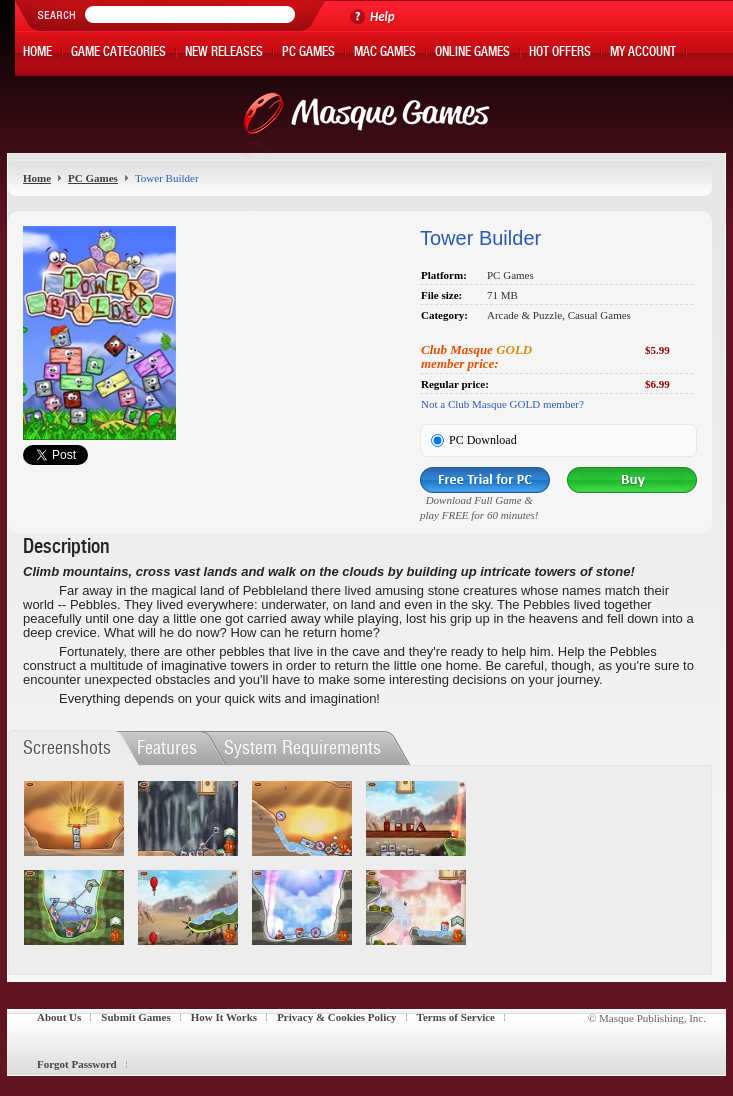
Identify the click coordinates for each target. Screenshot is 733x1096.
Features (167, 747)
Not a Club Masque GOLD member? (502, 404)
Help (382, 16)
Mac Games (385, 53)
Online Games (472, 53)
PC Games (308, 53)
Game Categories (118, 53)
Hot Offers (560, 53)
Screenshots (67, 747)
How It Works (224, 1017)
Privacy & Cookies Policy (336, 1017)
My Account (643, 53)
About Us (59, 1017)
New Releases (224, 53)
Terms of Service (456, 1017)
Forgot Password (77, 1064)
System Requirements (302, 747)
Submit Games (135, 1017)
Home (37, 53)
